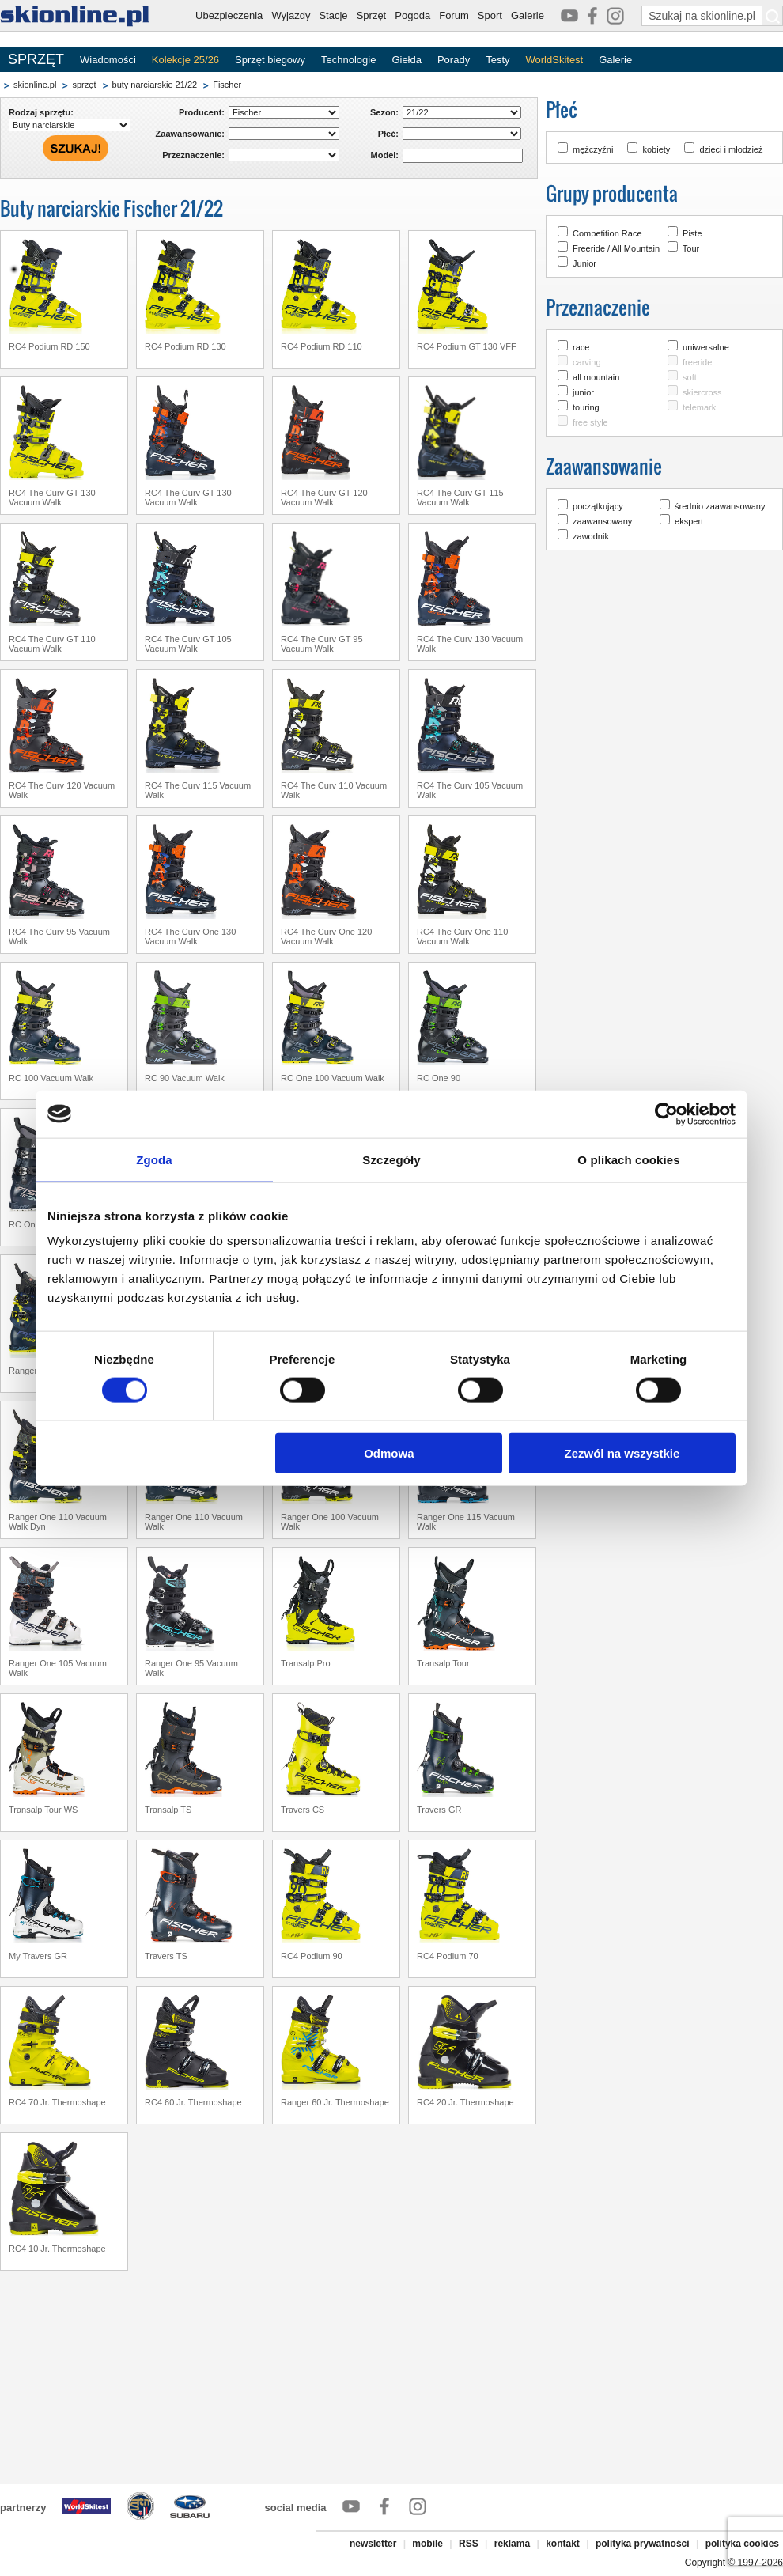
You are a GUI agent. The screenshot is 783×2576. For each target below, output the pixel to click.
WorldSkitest (555, 60)
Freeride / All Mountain (616, 248)
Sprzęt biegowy (270, 60)
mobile (427, 2543)
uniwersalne (706, 347)
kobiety (656, 149)
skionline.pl (34, 84)
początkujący (598, 506)
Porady (453, 60)
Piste (692, 233)
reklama (512, 2543)
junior (583, 392)
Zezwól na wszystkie (622, 1453)
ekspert (689, 521)
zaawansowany (602, 521)
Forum (454, 15)
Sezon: (384, 112)
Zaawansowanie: (190, 133)
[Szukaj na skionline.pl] (772, 16)
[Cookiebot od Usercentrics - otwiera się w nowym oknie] (666, 1113)
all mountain (596, 377)
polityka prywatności (643, 2543)
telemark (699, 407)
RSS (468, 2543)
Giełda (407, 60)
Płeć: (388, 133)
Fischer (227, 84)
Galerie (527, 15)
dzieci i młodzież (730, 149)
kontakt (563, 2543)
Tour (691, 248)
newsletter (373, 2543)
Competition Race (607, 233)
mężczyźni (593, 149)
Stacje (333, 15)
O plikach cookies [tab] (628, 1159)
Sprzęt (372, 15)
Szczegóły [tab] (391, 1159)
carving (586, 362)
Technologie (348, 60)
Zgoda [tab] (154, 1159)
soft (690, 377)
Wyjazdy (290, 15)
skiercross (702, 392)
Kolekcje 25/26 (185, 60)
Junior (584, 263)
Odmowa (389, 1453)
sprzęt (84, 84)
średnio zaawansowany (720, 506)
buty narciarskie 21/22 (155, 84)
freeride (697, 362)
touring (586, 407)
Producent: (202, 112)
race (581, 347)
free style (590, 422)
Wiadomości (108, 60)
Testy (497, 60)
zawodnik (591, 536)
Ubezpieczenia (229, 15)
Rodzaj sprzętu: (41, 112)
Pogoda (412, 15)
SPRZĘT (36, 59)
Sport (490, 15)
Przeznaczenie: (193, 155)
